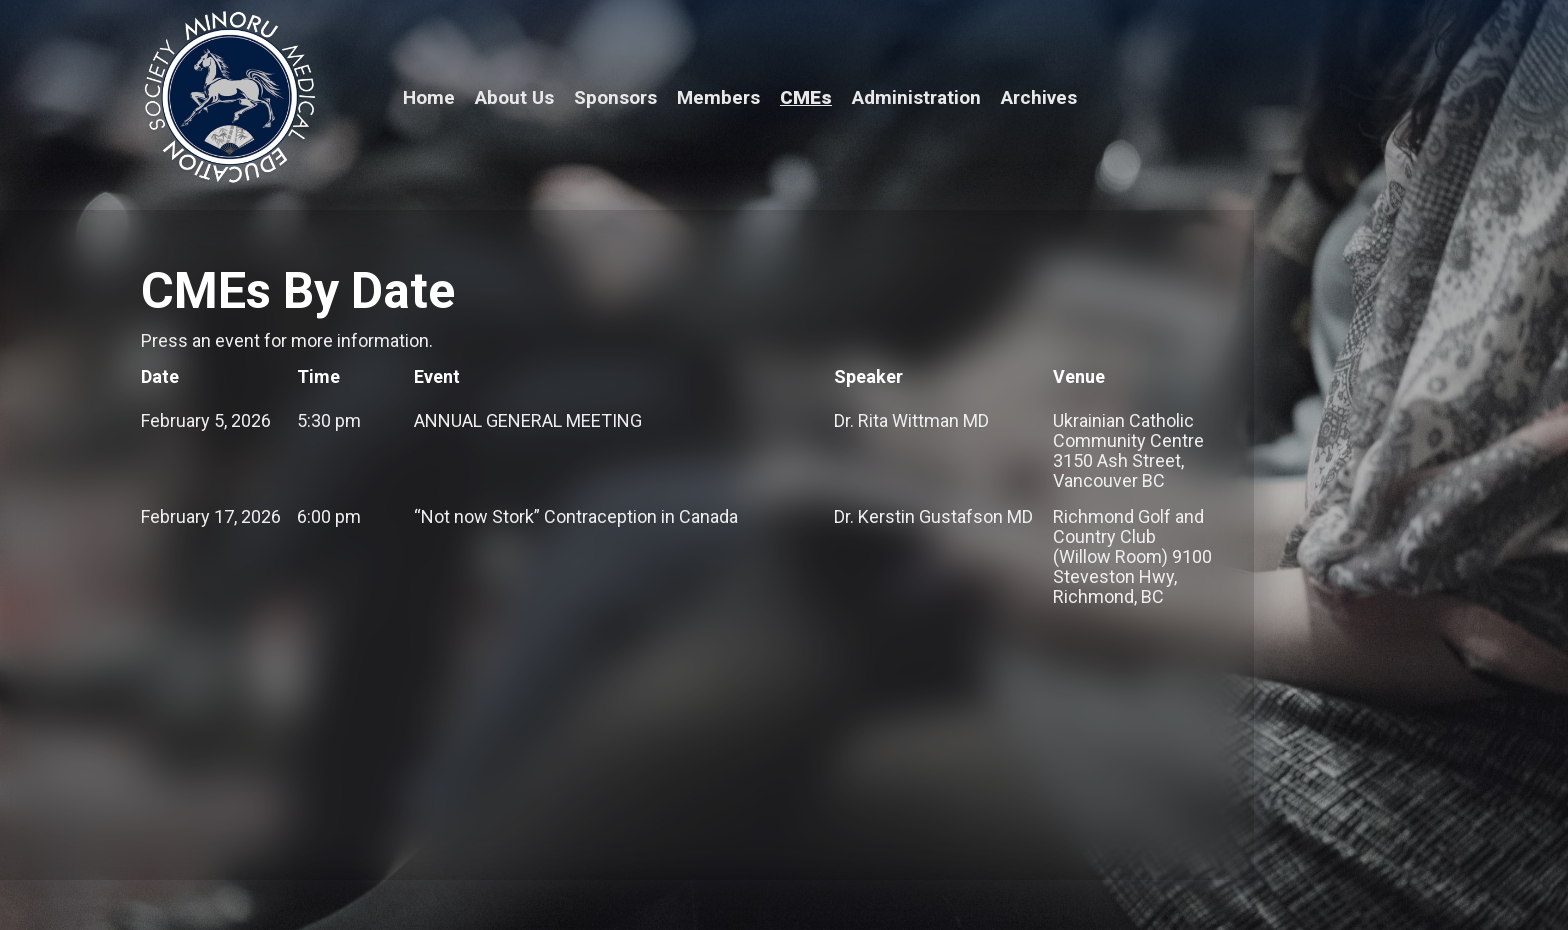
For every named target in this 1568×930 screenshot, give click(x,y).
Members (718, 97)
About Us (514, 97)
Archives (1039, 97)
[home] (229, 98)
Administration (916, 97)
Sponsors (615, 97)
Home (429, 97)
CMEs (806, 97)
